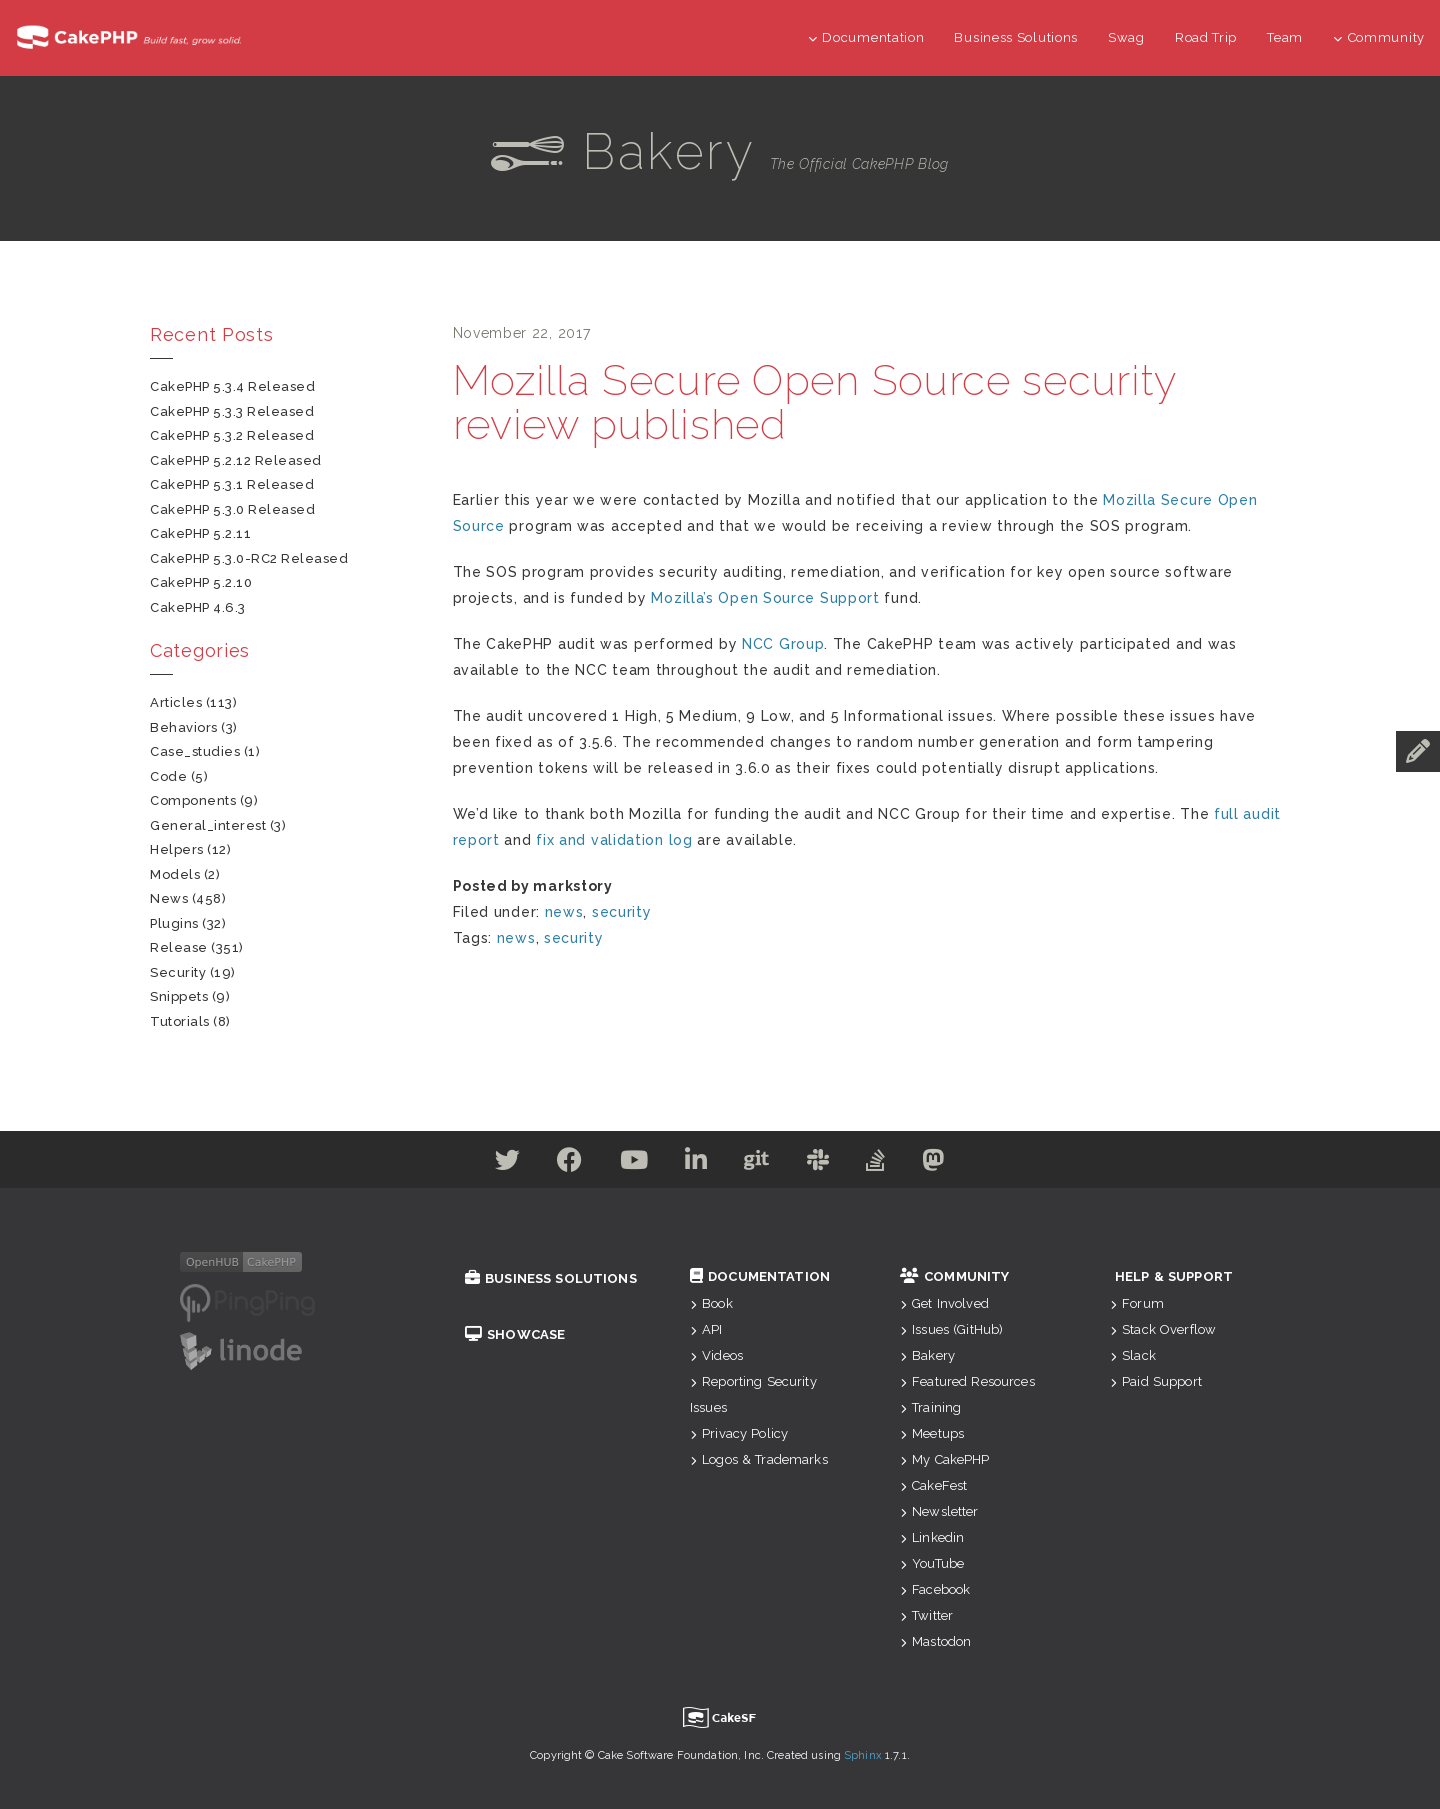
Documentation (866, 37)
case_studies (195, 751)
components (193, 800)
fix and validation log (614, 840)
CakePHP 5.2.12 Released (236, 460)
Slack (1133, 1355)
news (564, 912)
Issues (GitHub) (951, 1329)
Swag (1126, 37)
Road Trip (1206, 37)
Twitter (926, 1615)
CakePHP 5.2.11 (200, 533)
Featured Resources (967, 1381)
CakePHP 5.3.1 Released (232, 484)
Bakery (927, 1355)
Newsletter (939, 1511)
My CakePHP (945, 1459)
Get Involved (944, 1303)
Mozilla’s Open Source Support (765, 598)
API (706, 1329)
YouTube (932, 1563)
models (175, 874)
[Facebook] (560, 1164)
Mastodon (935, 1641)
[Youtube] (628, 1164)
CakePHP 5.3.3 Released (232, 411)
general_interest (208, 825)
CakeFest (933, 1485)
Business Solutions (1016, 37)
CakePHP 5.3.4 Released (232, 386)
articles (176, 702)
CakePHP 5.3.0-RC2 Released (249, 558)
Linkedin (932, 1537)
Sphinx (863, 1755)
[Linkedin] (694, 1164)
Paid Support (1156, 1381)
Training (930, 1407)
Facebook (935, 1589)
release (179, 947)
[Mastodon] (948, 1164)
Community (1379, 37)
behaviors (184, 727)
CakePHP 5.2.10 (201, 582)
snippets (179, 996)
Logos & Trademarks (759, 1459)
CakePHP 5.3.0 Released (232, 509)
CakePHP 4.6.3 (198, 607)
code (168, 776)
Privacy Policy (739, 1433)
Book (711, 1303)
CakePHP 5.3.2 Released (232, 435)
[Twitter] (494, 1164)
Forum (1137, 1303)
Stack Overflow (1163, 1329)
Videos (716, 1355)
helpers (177, 849)
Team (1285, 37)
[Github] (759, 1164)
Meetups (932, 1433)
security (622, 912)
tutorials (180, 1021)
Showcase (515, 1334)
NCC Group (783, 644)
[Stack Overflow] (886, 1164)
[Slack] (824, 1164)
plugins (174, 923)
